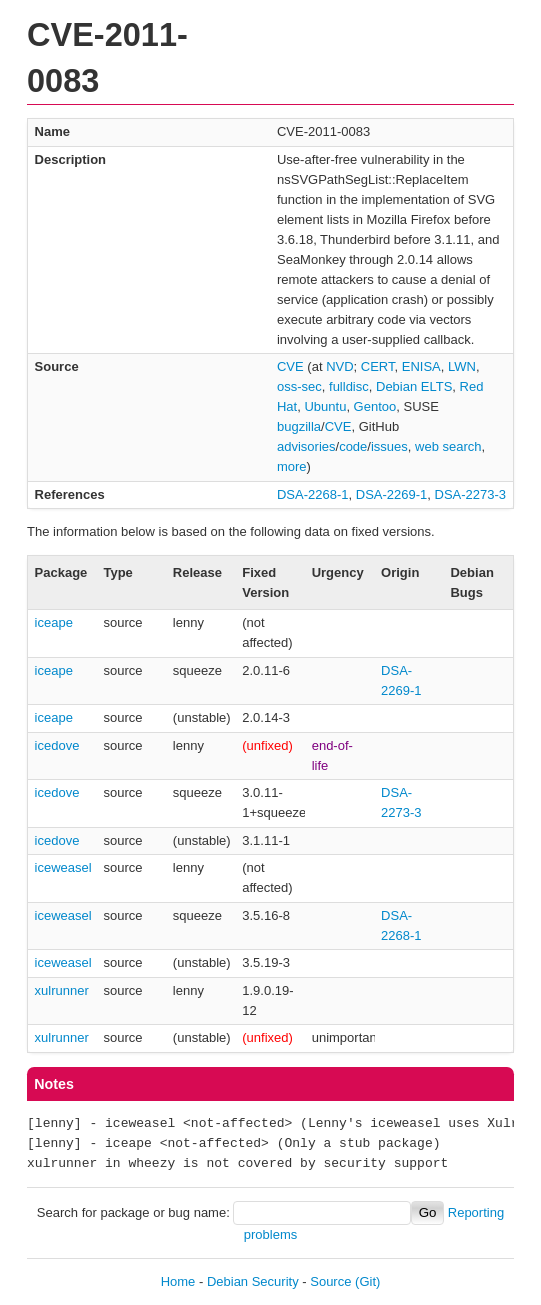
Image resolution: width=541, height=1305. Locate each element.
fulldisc (349, 386)
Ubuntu (325, 406)
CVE (290, 366)
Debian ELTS (414, 386)
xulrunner (62, 990)
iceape (54, 622)
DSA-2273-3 (471, 494)
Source (330, 1281)
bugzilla (299, 426)
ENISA (421, 366)
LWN (462, 366)
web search (448, 446)
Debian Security (253, 1281)
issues (389, 446)
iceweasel (63, 867)
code (353, 446)
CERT (378, 366)
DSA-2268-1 (313, 494)
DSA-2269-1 (392, 494)
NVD (339, 366)
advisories (306, 446)
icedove (57, 745)
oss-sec (299, 386)
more (292, 466)
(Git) (367, 1281)
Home (178, 1281)
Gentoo (375, 406)
